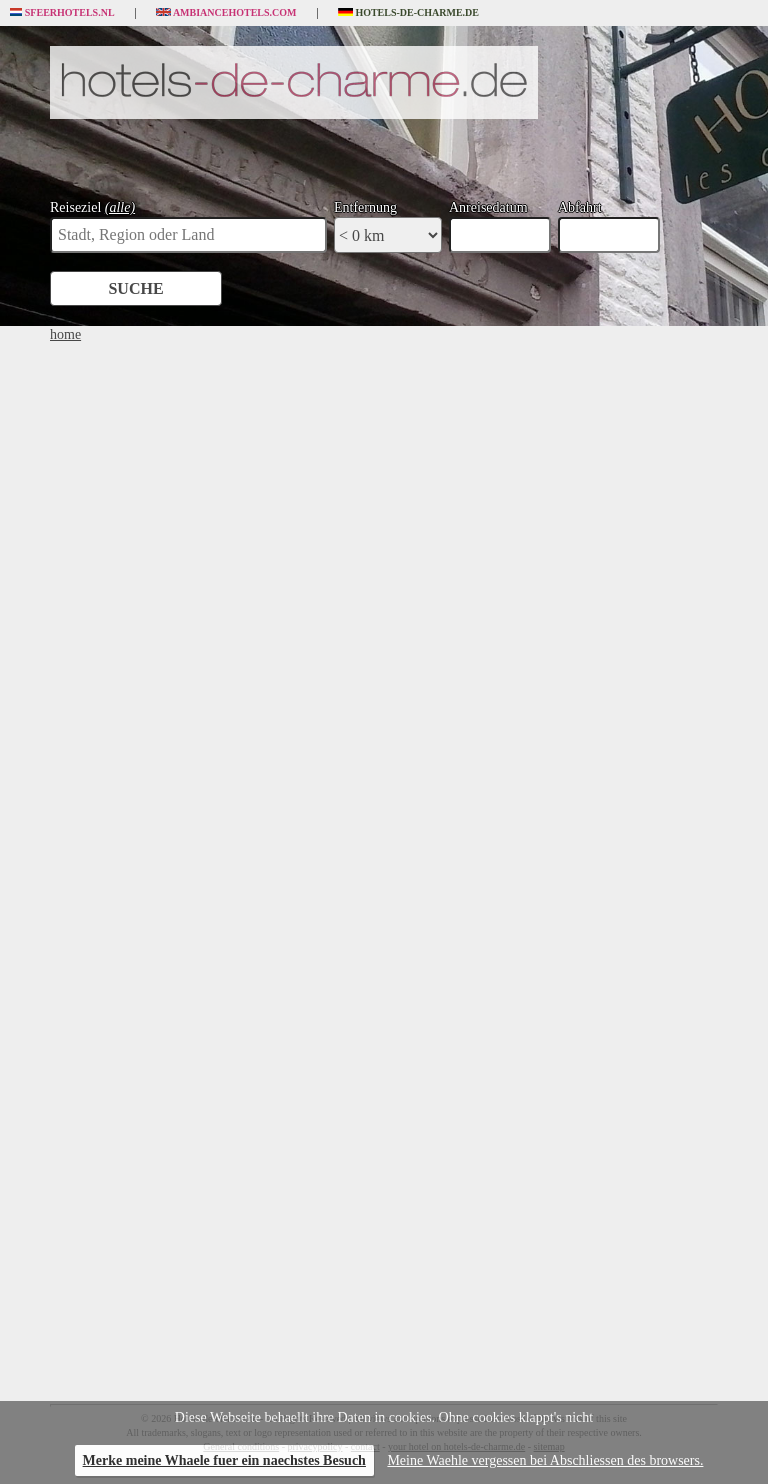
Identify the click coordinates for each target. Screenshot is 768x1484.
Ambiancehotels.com (226, 13)
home (65, 334)
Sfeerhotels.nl (62, 13)
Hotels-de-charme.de (409, 13)
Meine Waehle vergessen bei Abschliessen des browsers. (545, 1460)
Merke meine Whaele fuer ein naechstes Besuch (224, 1460)
